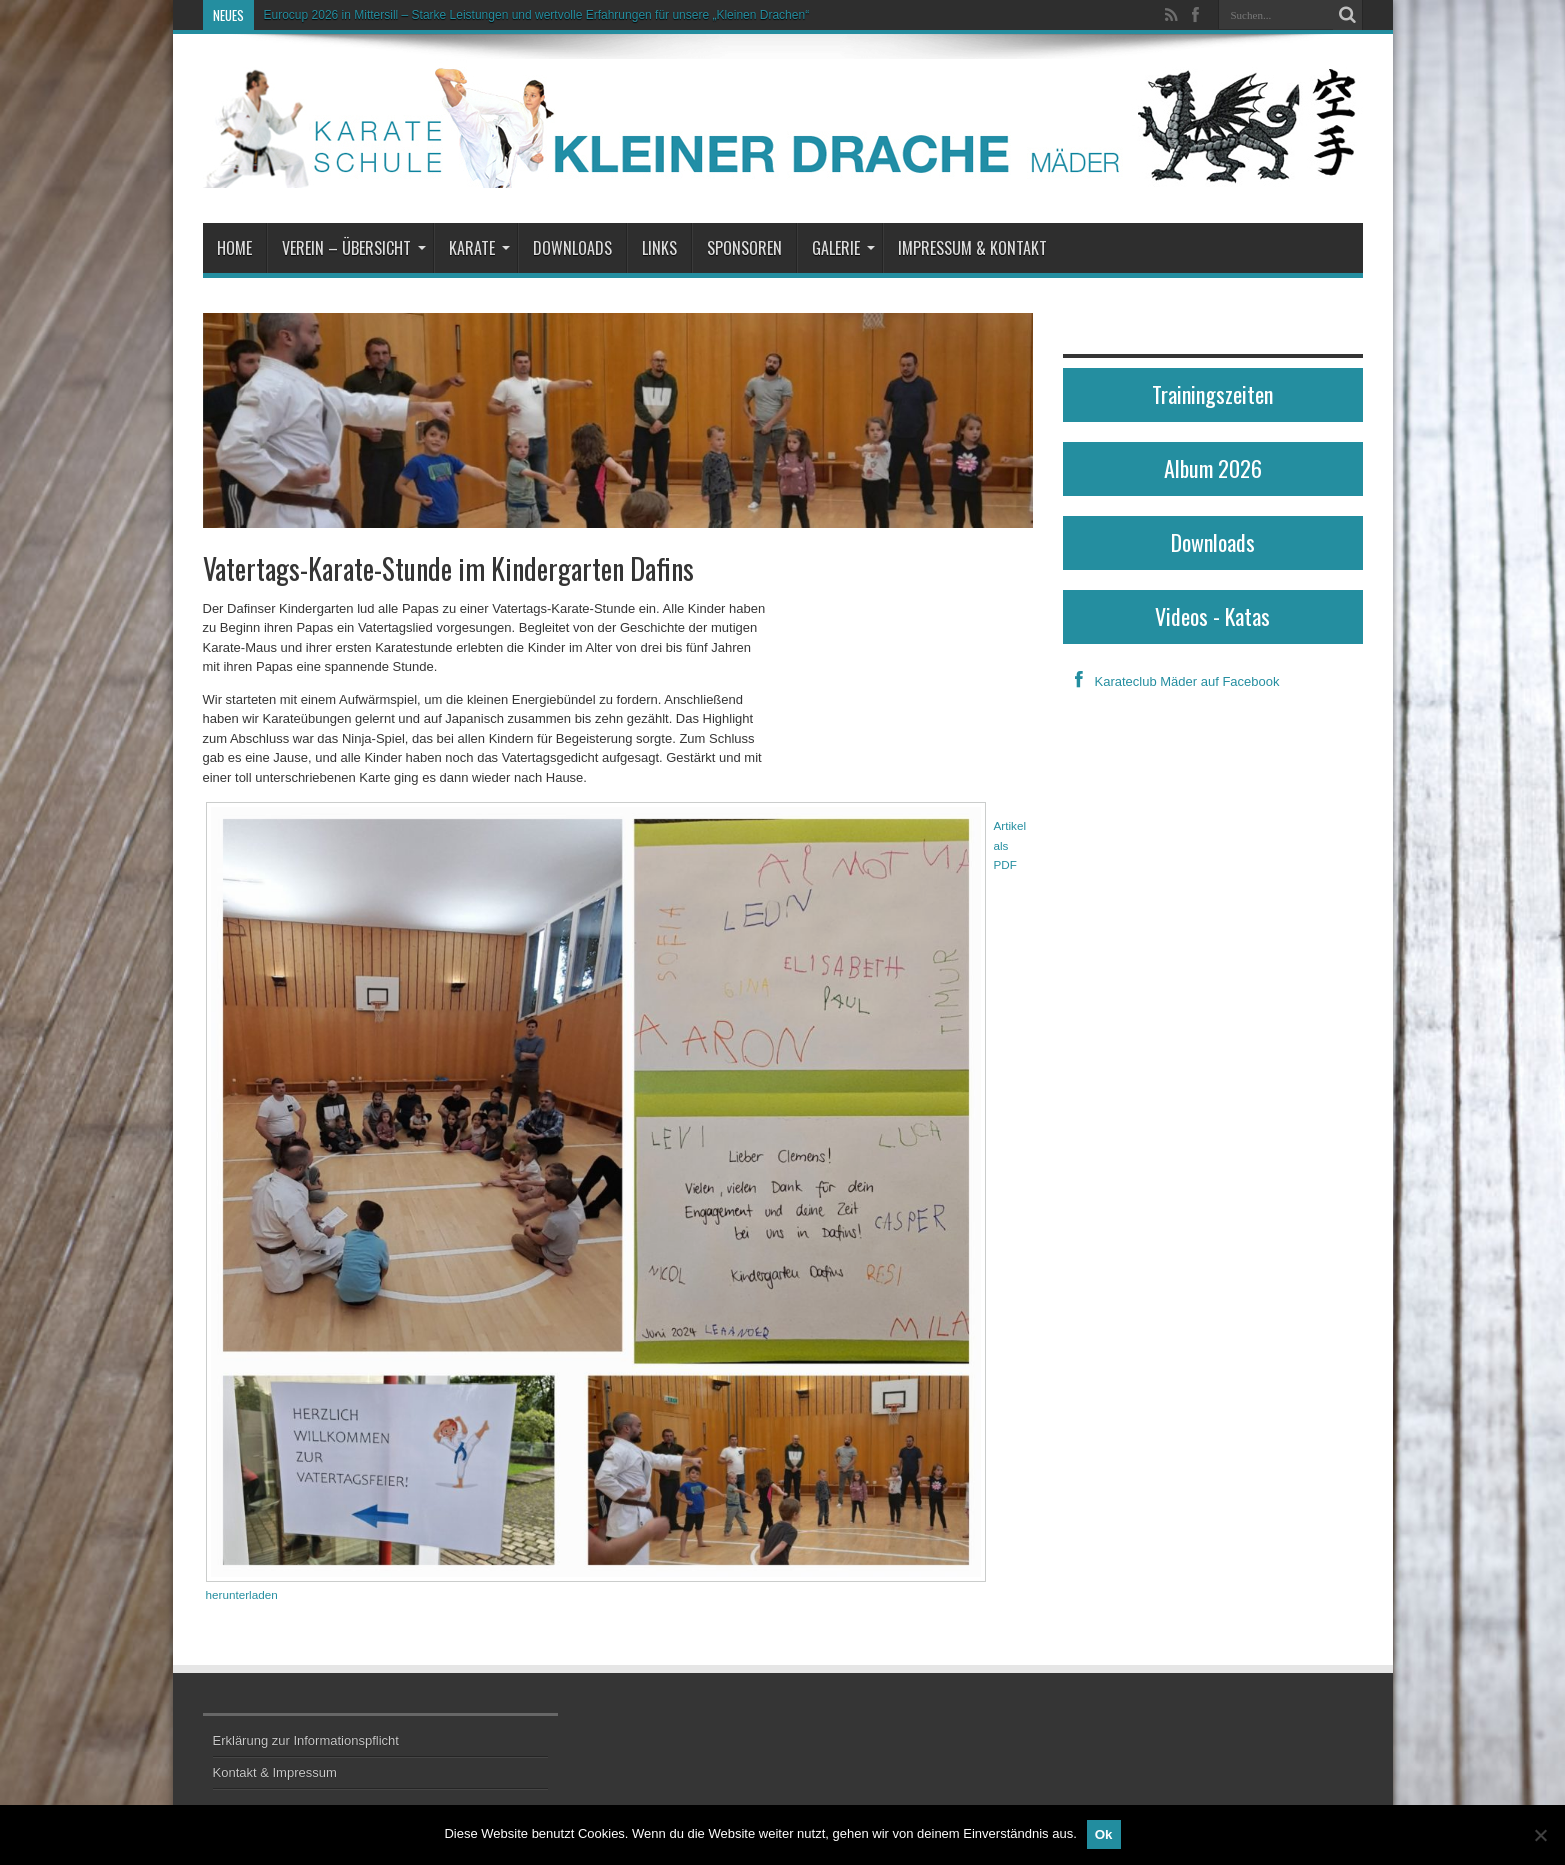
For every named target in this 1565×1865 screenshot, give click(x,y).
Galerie (843, 248)
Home (234, 248)
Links (659, 248)
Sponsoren (744, 248)
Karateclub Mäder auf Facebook (1171, 681)
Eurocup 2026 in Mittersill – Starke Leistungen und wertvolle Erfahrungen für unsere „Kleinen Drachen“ (537, 15)
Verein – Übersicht (354, 248)
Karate (479, 248)
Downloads (572, 248)
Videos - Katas (1212, 616)
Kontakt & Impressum (275, 1772)
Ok (1104, 1834)
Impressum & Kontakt (972, 248)
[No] (1540, 1835)
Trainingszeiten (1212, 394)
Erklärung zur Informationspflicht (306, 1740)
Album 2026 (1213, 468)
